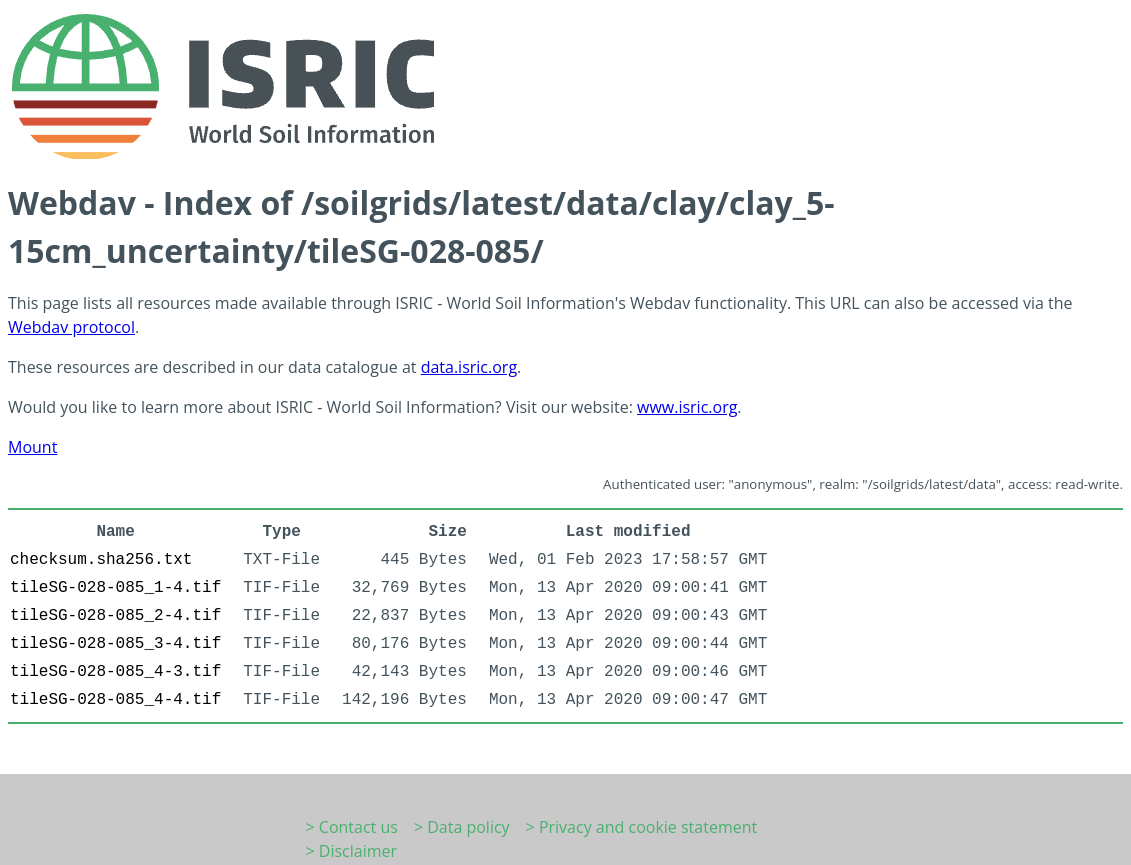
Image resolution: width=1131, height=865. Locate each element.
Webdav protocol (71, 327)
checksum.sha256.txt (101, 560)
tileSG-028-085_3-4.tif (115, 644)
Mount (32, 447)
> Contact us (352, 827)
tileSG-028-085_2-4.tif (115, 616)
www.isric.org (687, 407)
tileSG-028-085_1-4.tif (115, 588)
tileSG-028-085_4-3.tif (115, 672)
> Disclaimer (352, 851)
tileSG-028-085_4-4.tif (115, 700)
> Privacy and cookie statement (642, 827)
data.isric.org (469, 367)
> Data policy (462, 827)
